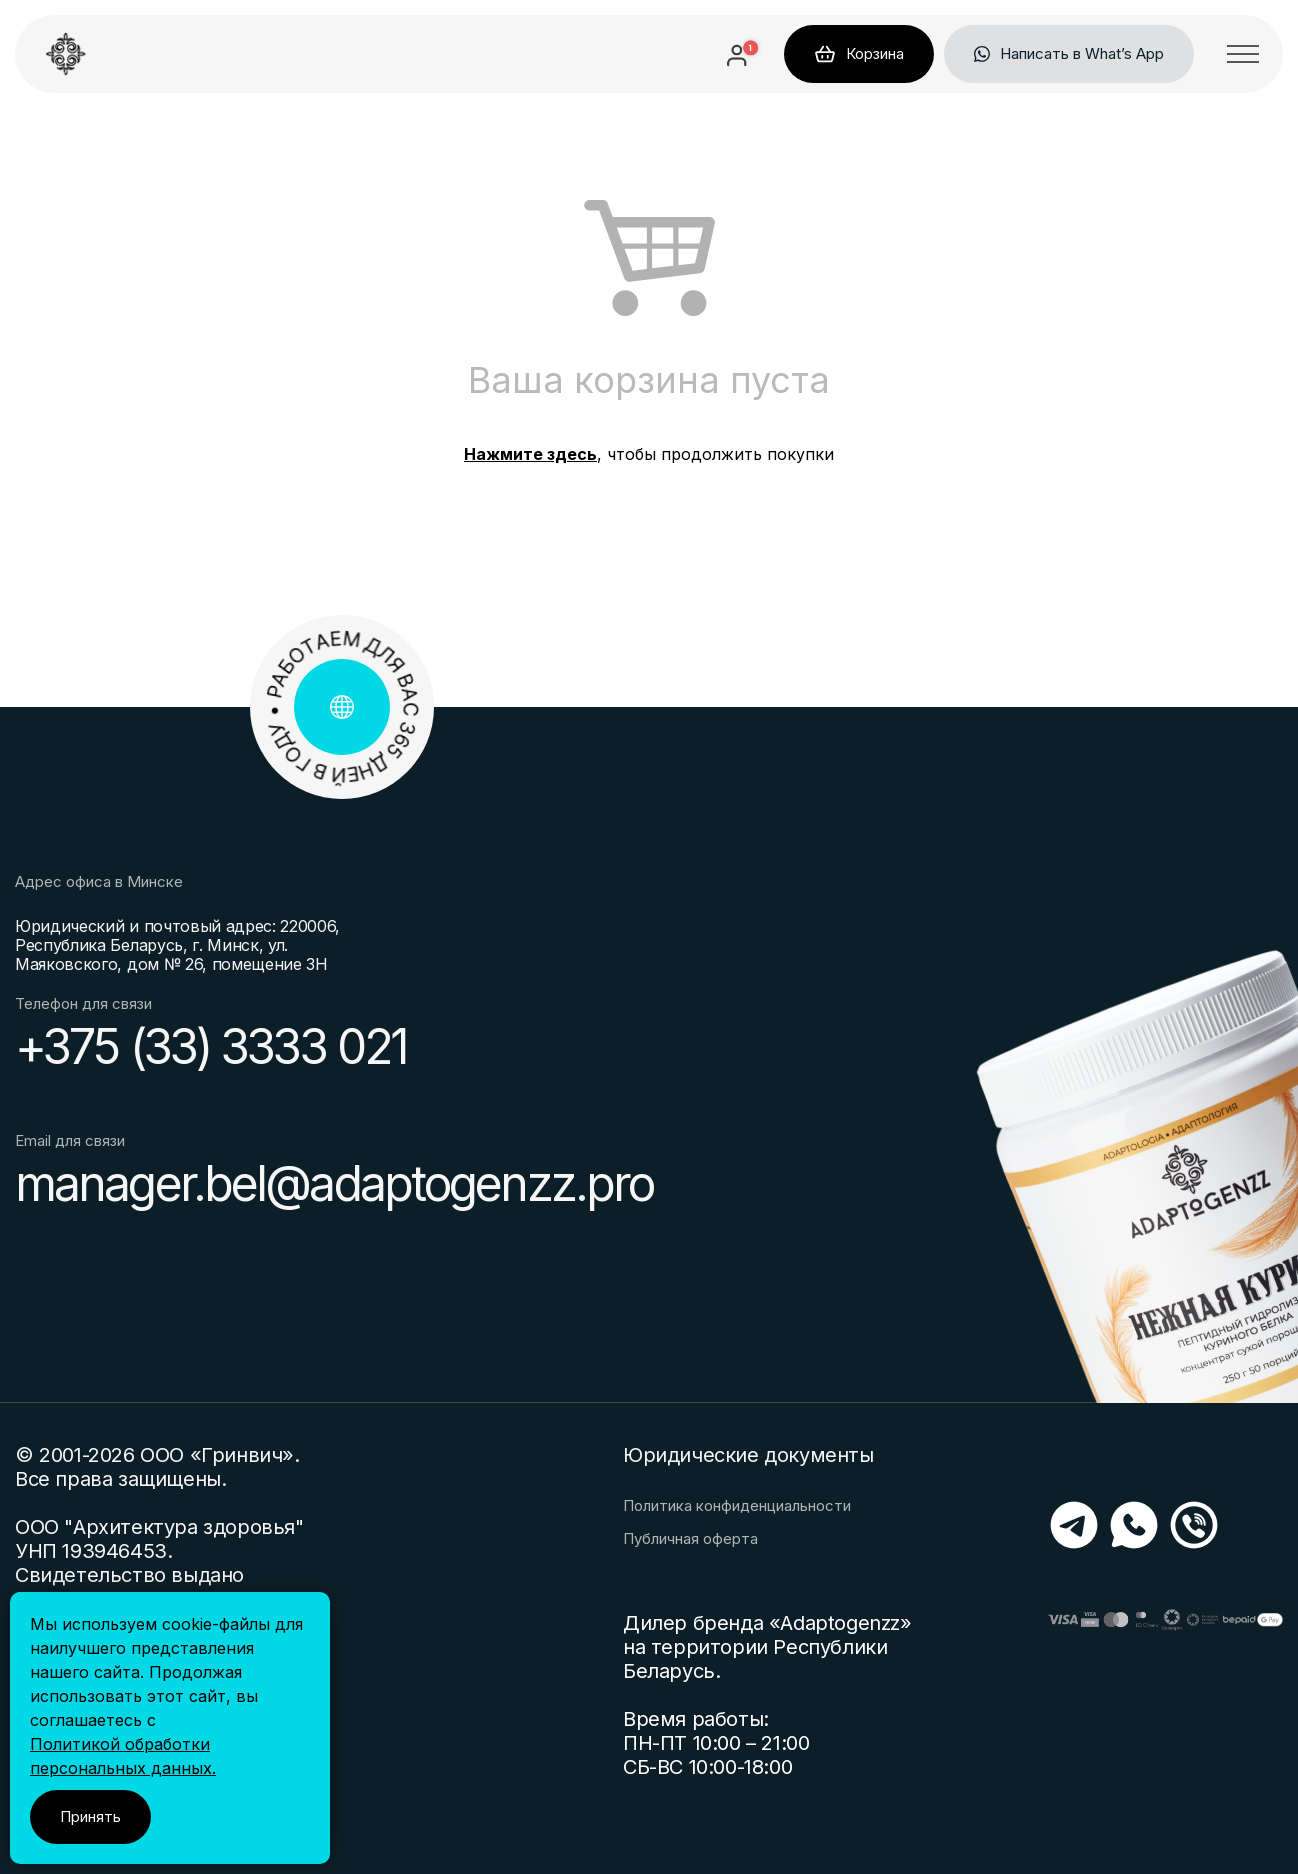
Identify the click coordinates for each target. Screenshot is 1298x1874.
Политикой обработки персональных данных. (123, 1756)
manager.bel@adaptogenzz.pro (334, 1184)
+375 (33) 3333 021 (210, 1047)
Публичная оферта (690, 1539)
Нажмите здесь (530, 454)
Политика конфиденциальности (737, 1506)
